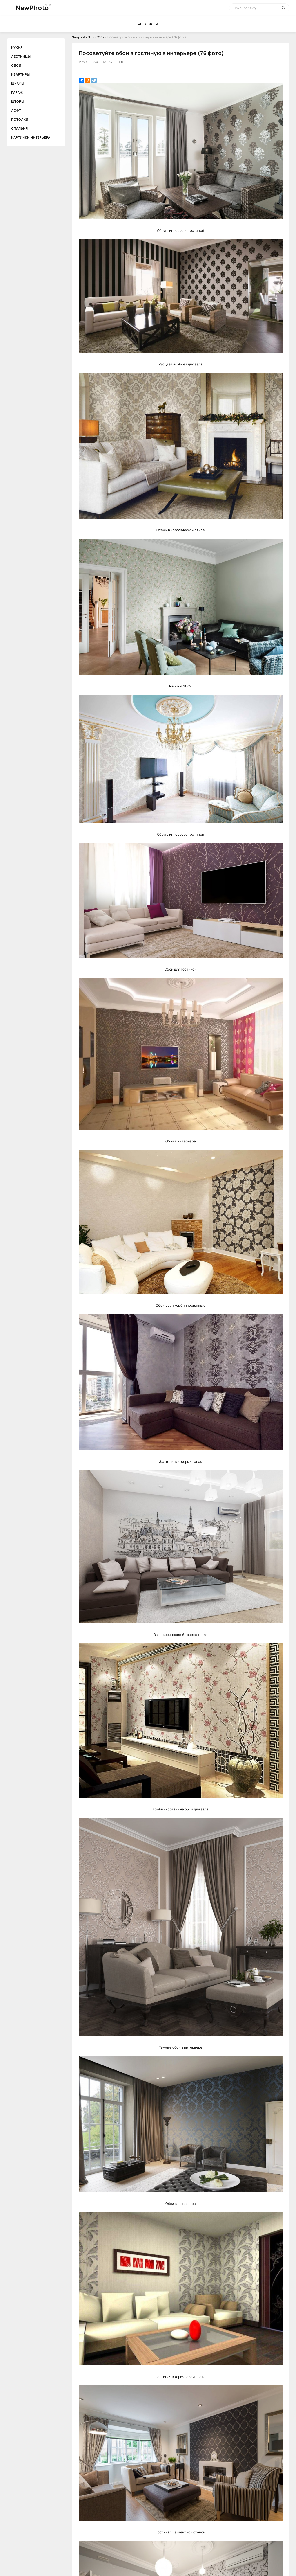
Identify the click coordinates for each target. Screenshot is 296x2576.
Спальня (19, 128)
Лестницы (21, 56)
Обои (16, 65)
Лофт (16, 110)
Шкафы (17, 83)
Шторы (17, 101)
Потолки (19, 119)
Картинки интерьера (30, 137)
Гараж (17, 92)
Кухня (17, 47)
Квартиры (20, 74)
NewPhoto (32, 7)
